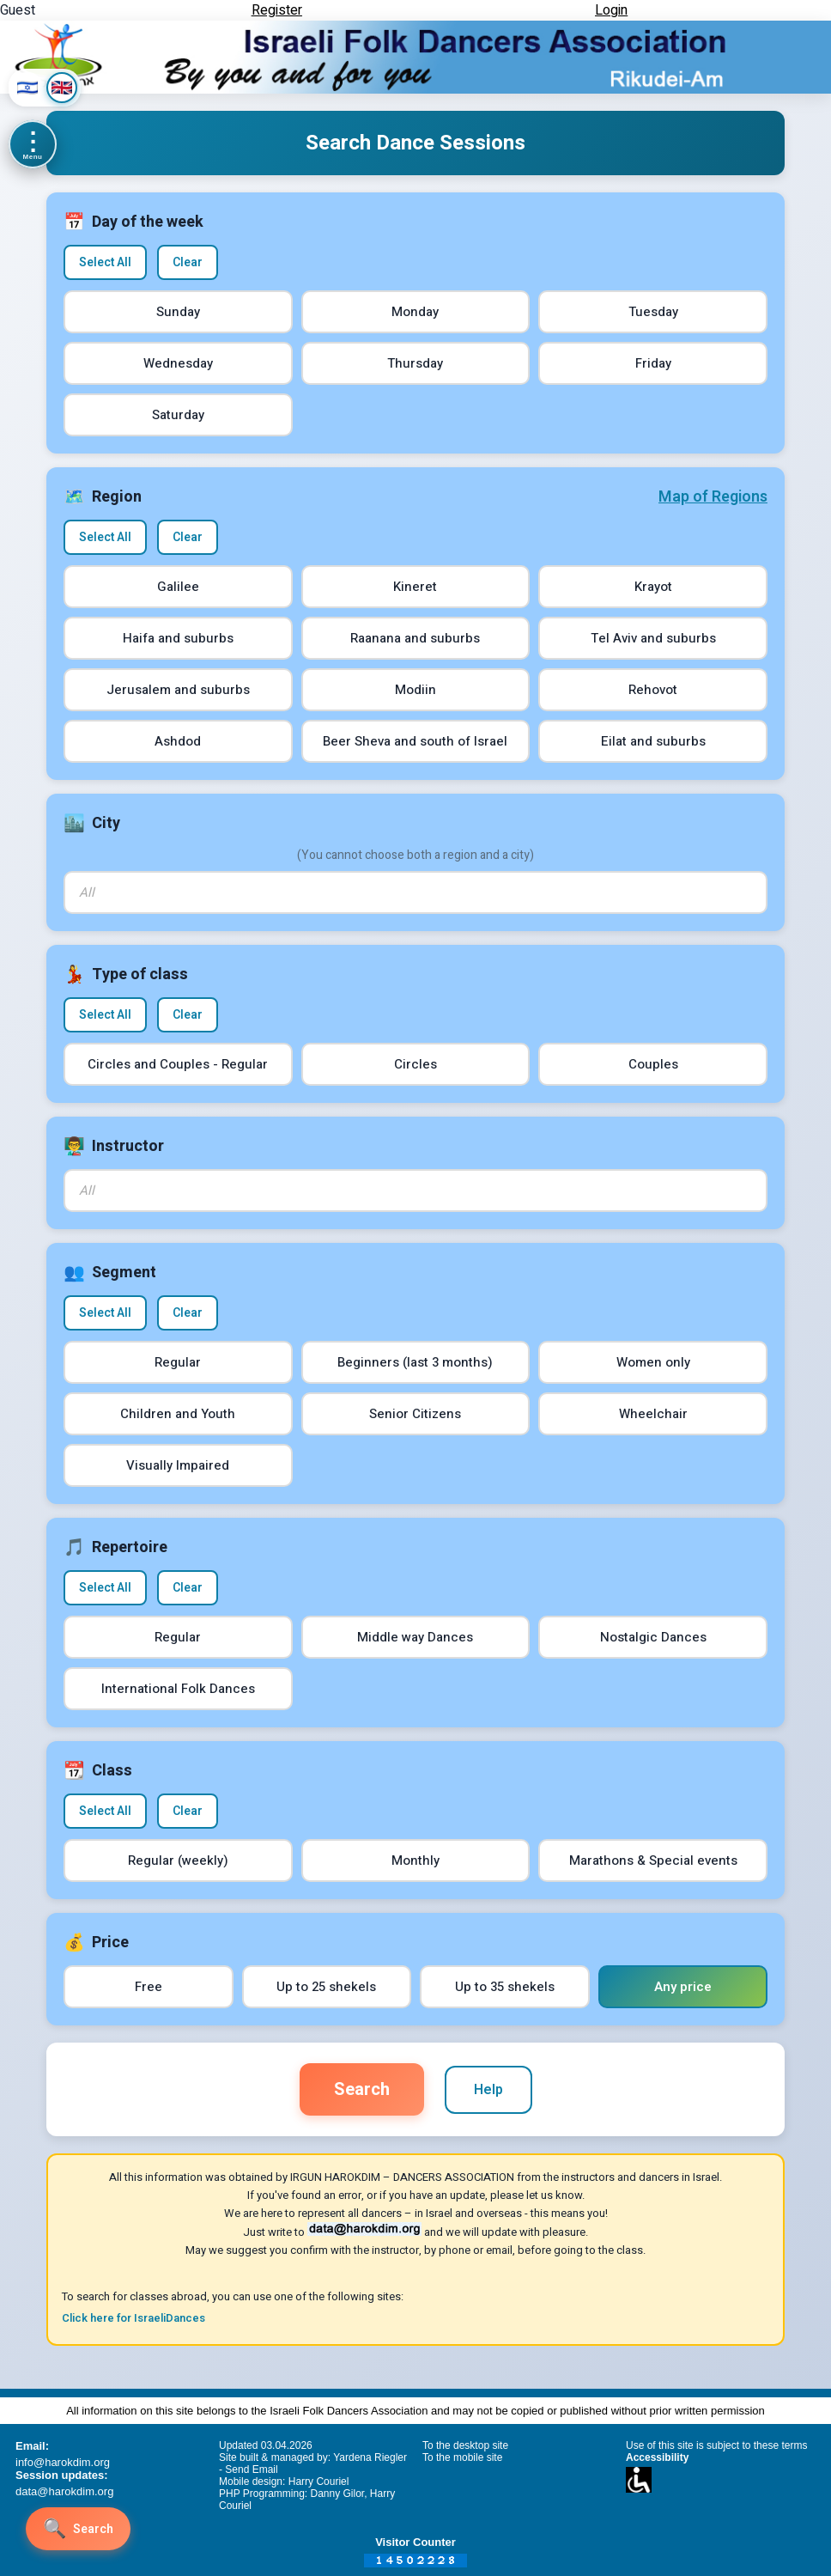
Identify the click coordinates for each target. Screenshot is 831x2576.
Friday (653, 363)
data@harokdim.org (64, 2491)
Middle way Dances (415, 1637)
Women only (653, 1362)
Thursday (415, 363)
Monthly (415, 1860)
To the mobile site (462, 2457)
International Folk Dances (178, 1688)
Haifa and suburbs (178, 638)
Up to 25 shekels (326, 1986)
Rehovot (652, 689)
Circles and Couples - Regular (178, 1064)
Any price (683, 1986)
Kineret (415, 586)
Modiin (415, 689)
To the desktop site (465, 2445)
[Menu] (33, 144)
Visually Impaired (177, 1465)
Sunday (178, 311)
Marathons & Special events (653, 1860)
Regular (178, 1362)
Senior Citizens (415, 1413)
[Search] (78, 2528)
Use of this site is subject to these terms (716, 2445)
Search (362, 2089)
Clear (188, 262)
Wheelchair (653, 1413)
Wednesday (178, 363)
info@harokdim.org (62, 2462)
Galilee (178, 586)
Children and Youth (177, 1413)
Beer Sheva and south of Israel (415, 741)
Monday (415, 311)
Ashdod (178, 741)
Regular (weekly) (178, 1860)
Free (148, 1986)
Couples (653, 1064)
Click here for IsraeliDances (133, 2318)
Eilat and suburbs (653, 741)
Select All (105, 262)
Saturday (178, 414)
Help (488, 2090)
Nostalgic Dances (653, 1637)
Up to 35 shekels (505, 1986)
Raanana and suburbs (415, 638)
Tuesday (653, 311)
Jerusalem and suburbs (178, 689)
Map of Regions (712, 497)
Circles (415, 1064)
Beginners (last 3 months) (415, 1362)
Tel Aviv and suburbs (653, 638)
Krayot (653, 586)
